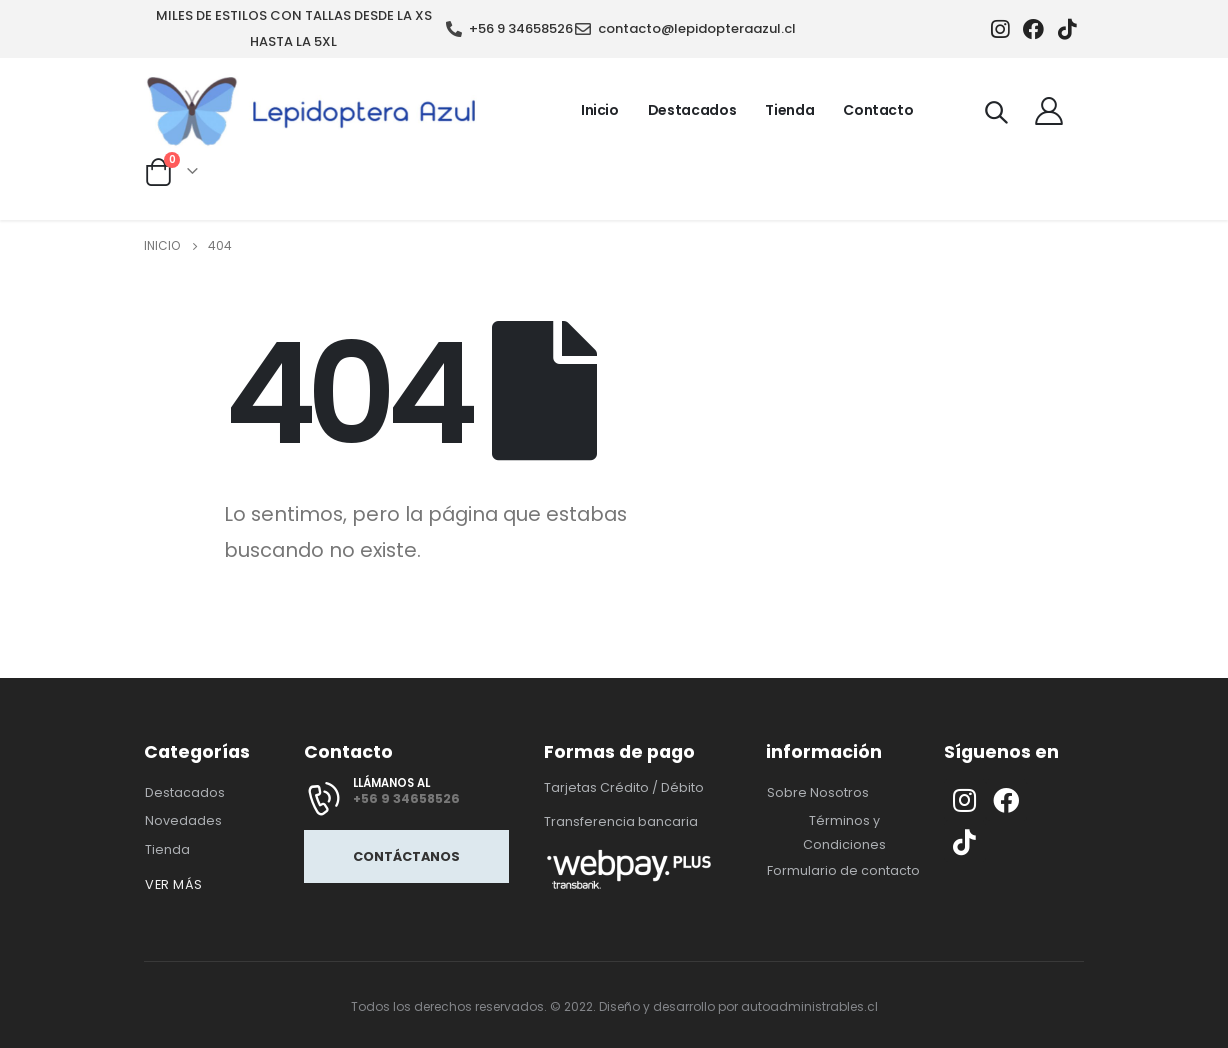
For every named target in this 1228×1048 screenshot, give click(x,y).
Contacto (878, 110)
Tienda (789, 110)
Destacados (692, 110)
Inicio (600, 110)
